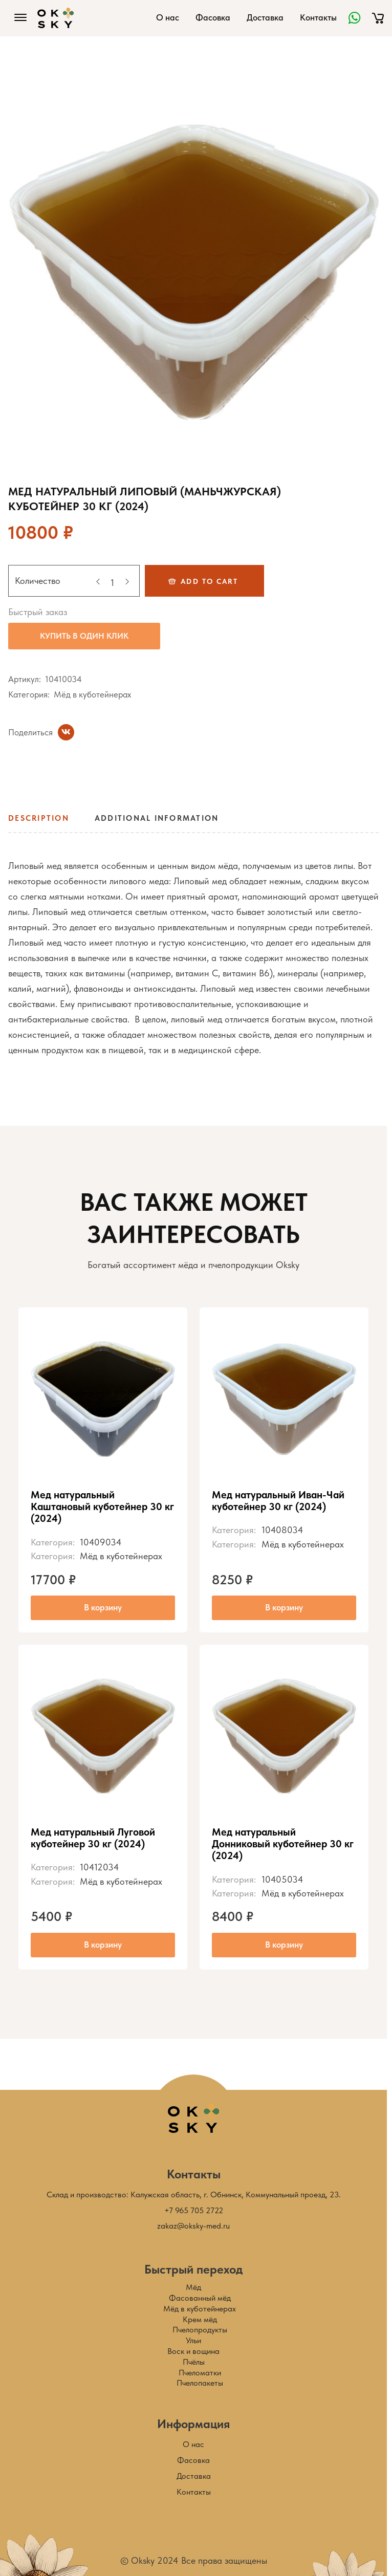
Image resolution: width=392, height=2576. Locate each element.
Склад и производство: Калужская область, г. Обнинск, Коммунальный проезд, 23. (194, 2194)
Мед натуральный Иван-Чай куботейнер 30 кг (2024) (278, 1501)
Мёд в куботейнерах (92, 694)
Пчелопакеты (200, 2383)
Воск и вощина (193, 2351)
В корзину (103, 1607)
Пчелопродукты (199, 2329)
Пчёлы (194, 2362)
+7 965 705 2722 (193, 2210)
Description (38, 818)
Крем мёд (200, 2319)
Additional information (157, 818)
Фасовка (212, 17)
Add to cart (209, 581)
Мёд (193, 2287)
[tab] (41, 822)
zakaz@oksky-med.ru (193, 2226)
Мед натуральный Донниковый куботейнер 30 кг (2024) (283, 1844)
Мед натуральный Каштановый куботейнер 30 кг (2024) (102, 1507)
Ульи (193, 2340)
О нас (167, 17)
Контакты (318, 17)
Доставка (265, 17)
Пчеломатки (200, 2372)
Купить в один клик (84, 636)
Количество (37, 580)
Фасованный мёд (200, 2298)
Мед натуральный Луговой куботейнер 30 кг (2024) (93, 1838)
